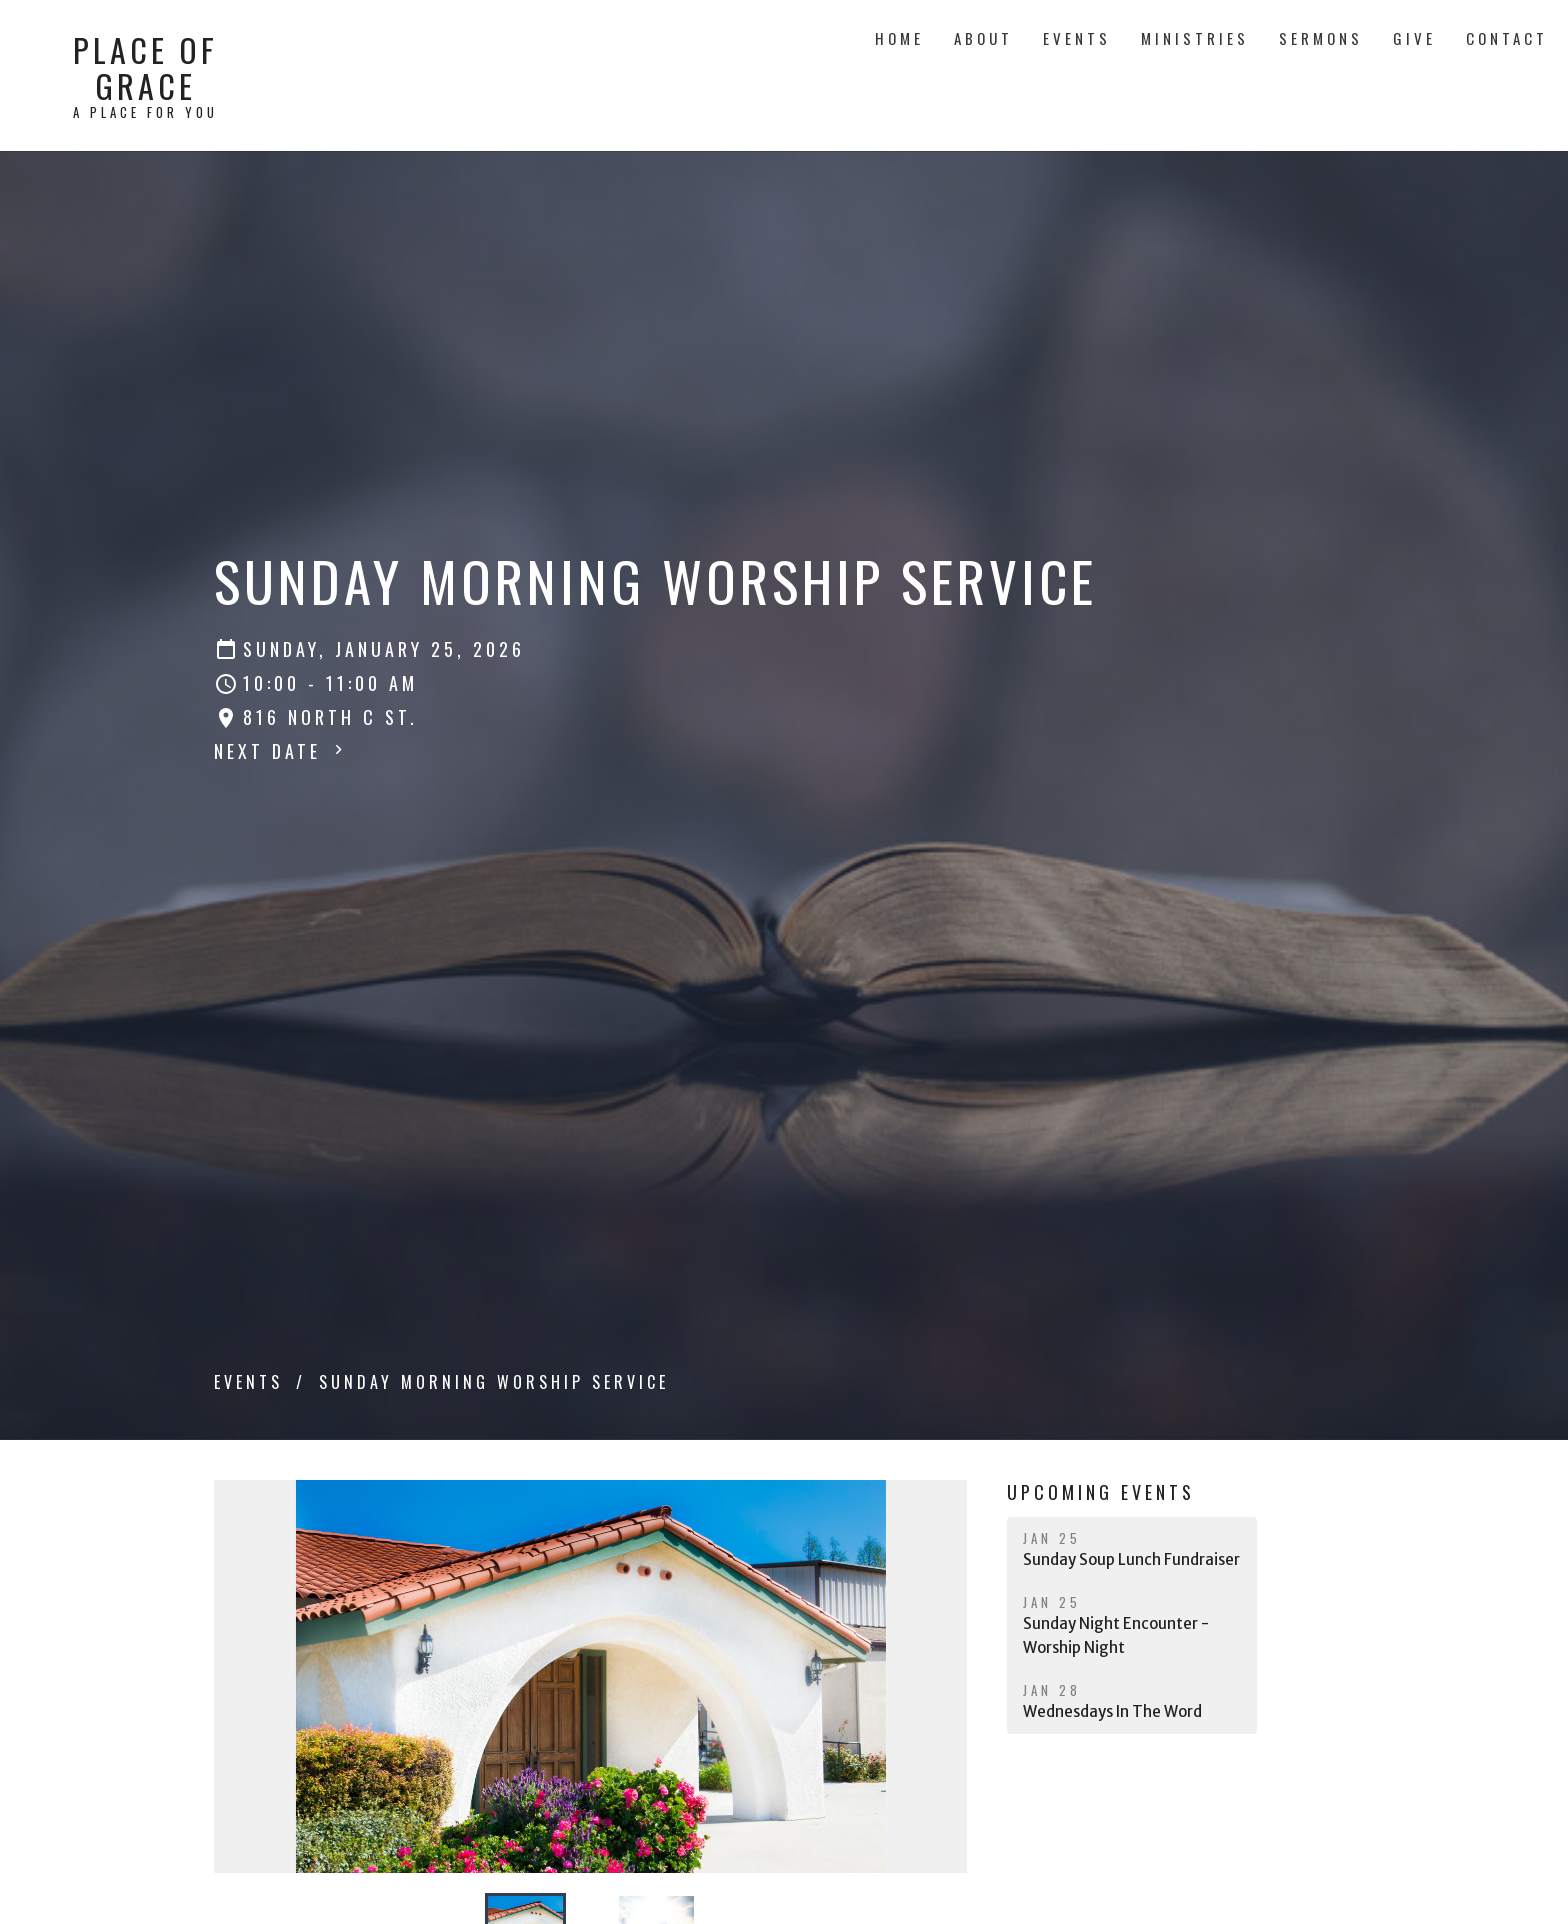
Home (899, 38)
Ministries (1195, 38)
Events (1077, 38)
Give (1414, 38)
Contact (1507, 38)
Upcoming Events (1101, 1492)
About (983, 38)
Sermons (1321, 38)
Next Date (281, 751)
